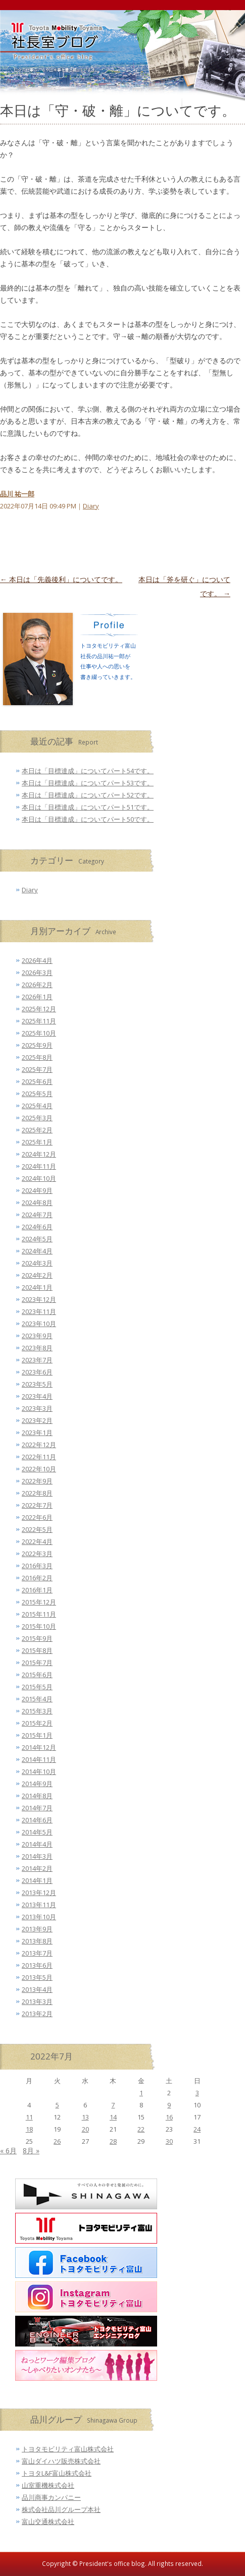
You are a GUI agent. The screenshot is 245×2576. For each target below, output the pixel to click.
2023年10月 (39, 1323)
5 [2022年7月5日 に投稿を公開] (57, 2104)
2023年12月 (39, 1299)
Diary (91, 505)
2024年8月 (37, 1202)
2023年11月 (39, 1311)
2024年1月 (37, 1287)
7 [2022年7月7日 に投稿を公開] (113, 2104)
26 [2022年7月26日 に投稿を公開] (57, 2141)
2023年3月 (37, 1408)
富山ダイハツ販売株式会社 (61, 2461)
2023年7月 (37, 1359)
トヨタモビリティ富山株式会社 (68, 2448)
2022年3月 (37, 1553)
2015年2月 (37, 1723)
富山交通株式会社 (48, 2521)
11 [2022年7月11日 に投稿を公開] (29, 2117)
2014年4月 (37, 1844)
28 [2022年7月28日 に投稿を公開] (113, 2141)
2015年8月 (37, 1650)
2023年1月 (37, 1432)
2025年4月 (37, 1105)
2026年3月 (37, 972)
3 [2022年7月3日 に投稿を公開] (197, 2092)
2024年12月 (39, 1154)
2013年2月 (37, 2013)
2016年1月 (37, 1589)
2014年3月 (37, 1856)
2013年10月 (39, 1916)
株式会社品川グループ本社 (61, 2509)
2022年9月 (37, 1480)
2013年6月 (37, 1965)
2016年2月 (37, 1577)
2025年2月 (37, 1129)
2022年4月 (37, 1541)
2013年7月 (37, 1953)
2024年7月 (37, 1214)
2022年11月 (39, 1456)
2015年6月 (37, 1674)
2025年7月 (37, 1069)
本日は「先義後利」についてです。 (61, 579)
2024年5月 (37, 1238)
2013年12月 (39, 1892)
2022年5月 (37, 1529)
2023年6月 (37, 1372)
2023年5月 (37, 1384)
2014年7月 (37, 1807)
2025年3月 (37, 1117)
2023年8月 (37, 1347)
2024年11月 (39, 1166)
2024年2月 (37, 1275)
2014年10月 (39, 1771)
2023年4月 (37, 1396)
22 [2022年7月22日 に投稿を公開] (140, 2129)
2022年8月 (37, 1493)
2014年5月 (37, 1832)
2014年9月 (37, 1783)
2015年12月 (39, 1602)
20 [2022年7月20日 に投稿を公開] (85, 2129)
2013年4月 (37, 1989)
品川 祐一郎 (17, 493)
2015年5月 (37, 1686)
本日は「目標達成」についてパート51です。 (88, 807)
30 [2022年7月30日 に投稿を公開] (169, 2141)
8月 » (31, 2150)
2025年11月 (39, 1020)
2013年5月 (37, 1977)
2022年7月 (37, 1505)
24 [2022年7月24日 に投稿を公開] (197, 2129)
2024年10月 (39, 1178)
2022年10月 (39, 1468)
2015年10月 (39, 1626)
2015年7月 (37, 1662)
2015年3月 (37, 1710)
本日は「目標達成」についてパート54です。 (88, 770)
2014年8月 (37, 1795)
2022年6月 (37, 1517)
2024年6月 (37, 1226)
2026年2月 (37, 984)
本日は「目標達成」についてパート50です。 (88, 819)
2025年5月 (37, 1093)
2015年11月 (39, 1614)
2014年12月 (39, 1747)
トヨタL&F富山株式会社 (56, 2473)
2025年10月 (39, 1033)
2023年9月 (37, 1335)
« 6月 (8, 2150)
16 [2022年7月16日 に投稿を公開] (169, 2117)
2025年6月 (37, 1081)
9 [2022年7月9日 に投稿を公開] (169, 2104)
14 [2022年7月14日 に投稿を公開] (113, 2117)
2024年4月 (37, 1250)
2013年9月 (37, 1928)
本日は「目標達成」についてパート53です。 (88, 782)
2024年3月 (37, 1263)
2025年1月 (37, 1142)
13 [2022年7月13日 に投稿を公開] (85, 2117)
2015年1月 (37, 1735)
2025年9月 (37, 1045)
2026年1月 (37, 996)
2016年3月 (37, 1565)
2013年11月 (39, 1904)
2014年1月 (37, 1880)
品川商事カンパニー (51, 2497)
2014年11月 (39, 1759)
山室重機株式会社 (48, 2485)
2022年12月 (39, 1444)
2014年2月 (37, 1868)
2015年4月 (37, 1698)
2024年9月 (37, 1190)
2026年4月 (37, 960)
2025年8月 (37, 1057)
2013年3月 (37, 2001)
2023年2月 (37, 1420)
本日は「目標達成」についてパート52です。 (88, 794)
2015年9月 (37, 1638)
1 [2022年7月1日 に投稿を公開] (141, 2092)
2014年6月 (37, 1819)
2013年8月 (37, 1940)
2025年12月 (39, 1008)
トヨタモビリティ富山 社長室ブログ (45, 55)
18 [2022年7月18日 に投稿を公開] (29, 2129)
